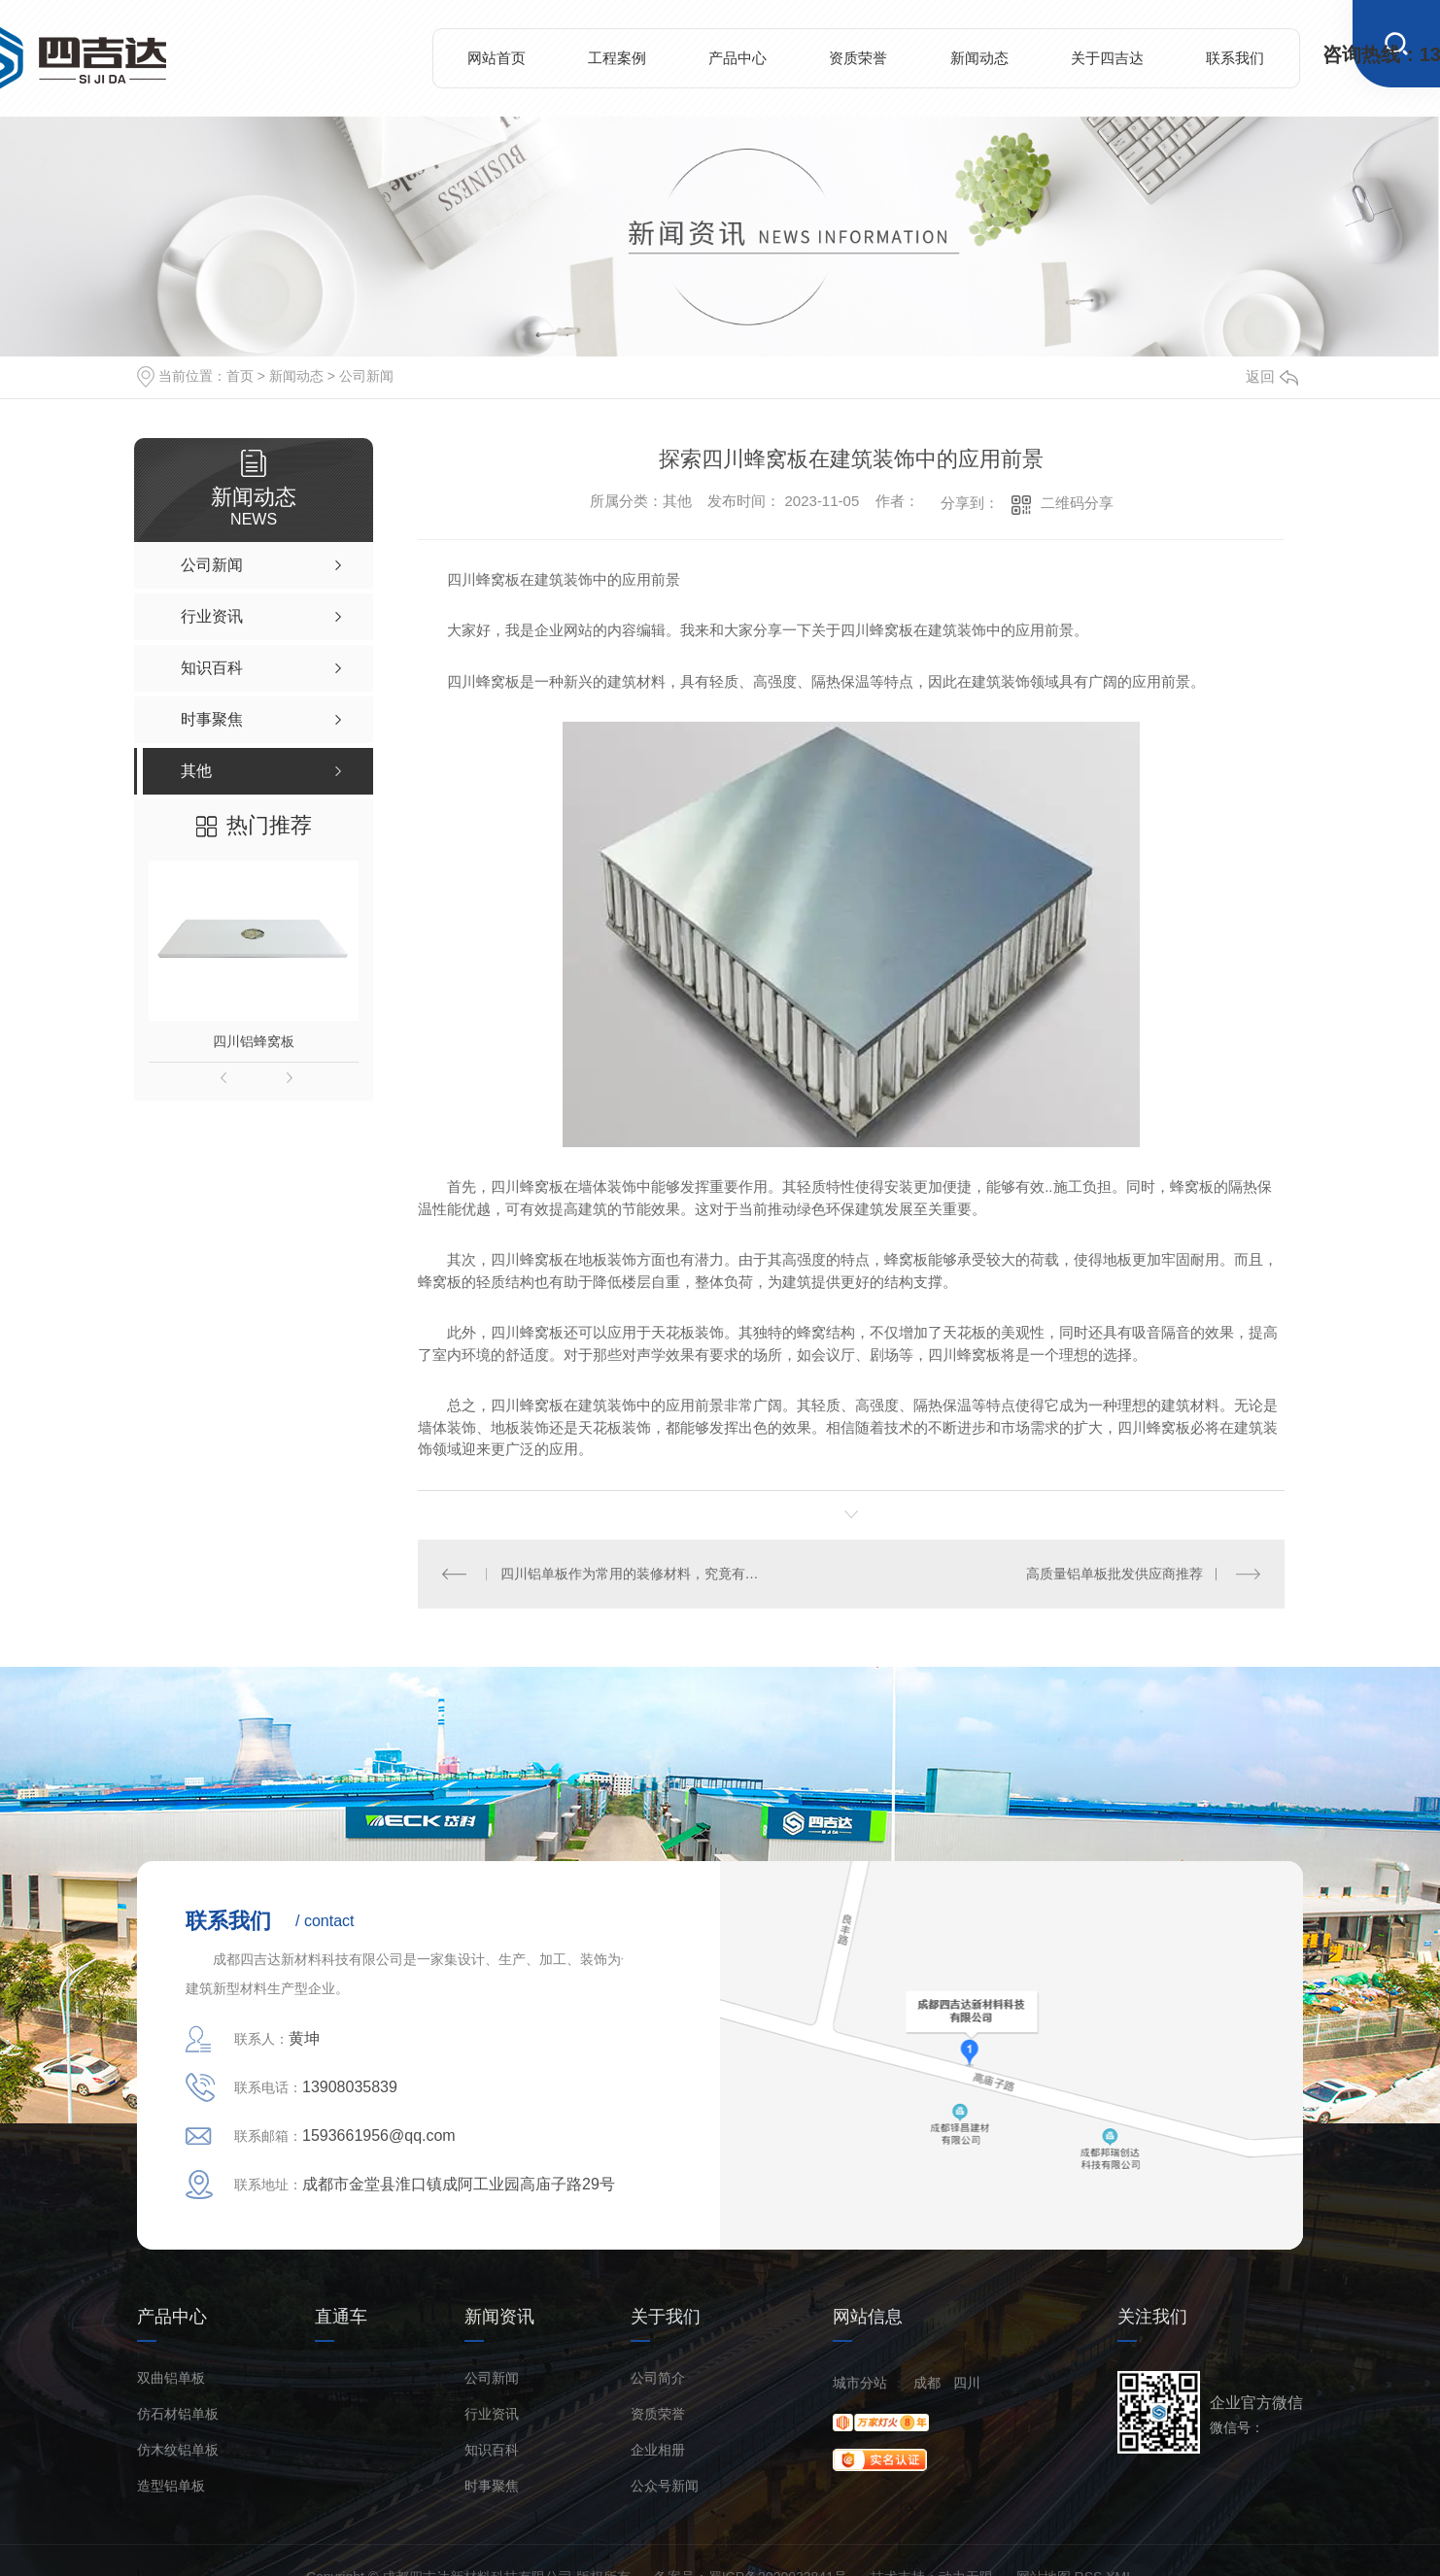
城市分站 (860, 2382)
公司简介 (658, 2378)
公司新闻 (366, 376)
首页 (240, 376)
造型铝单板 (171, 2486)
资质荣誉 (858, 58)
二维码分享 (1077, 502)
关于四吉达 (1107, 58)
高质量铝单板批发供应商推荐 (1114, 1573)
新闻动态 (979, 58)
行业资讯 (491, 2414)
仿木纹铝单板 (178, 2450)
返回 (1272, 376)
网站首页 (496, 58)
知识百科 (491, 2450)
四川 (966, 2382)
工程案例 (617, 58)
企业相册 (658, 2450)
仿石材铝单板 (178, 2414)
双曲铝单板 (171, 2378)
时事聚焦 (491, 2486)
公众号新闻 (665, 2486)
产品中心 (737, 58)
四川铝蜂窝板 (253, 1041)
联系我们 (1235, 58)
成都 (927, 2382)
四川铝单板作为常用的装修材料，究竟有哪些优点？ (635, 1573)
